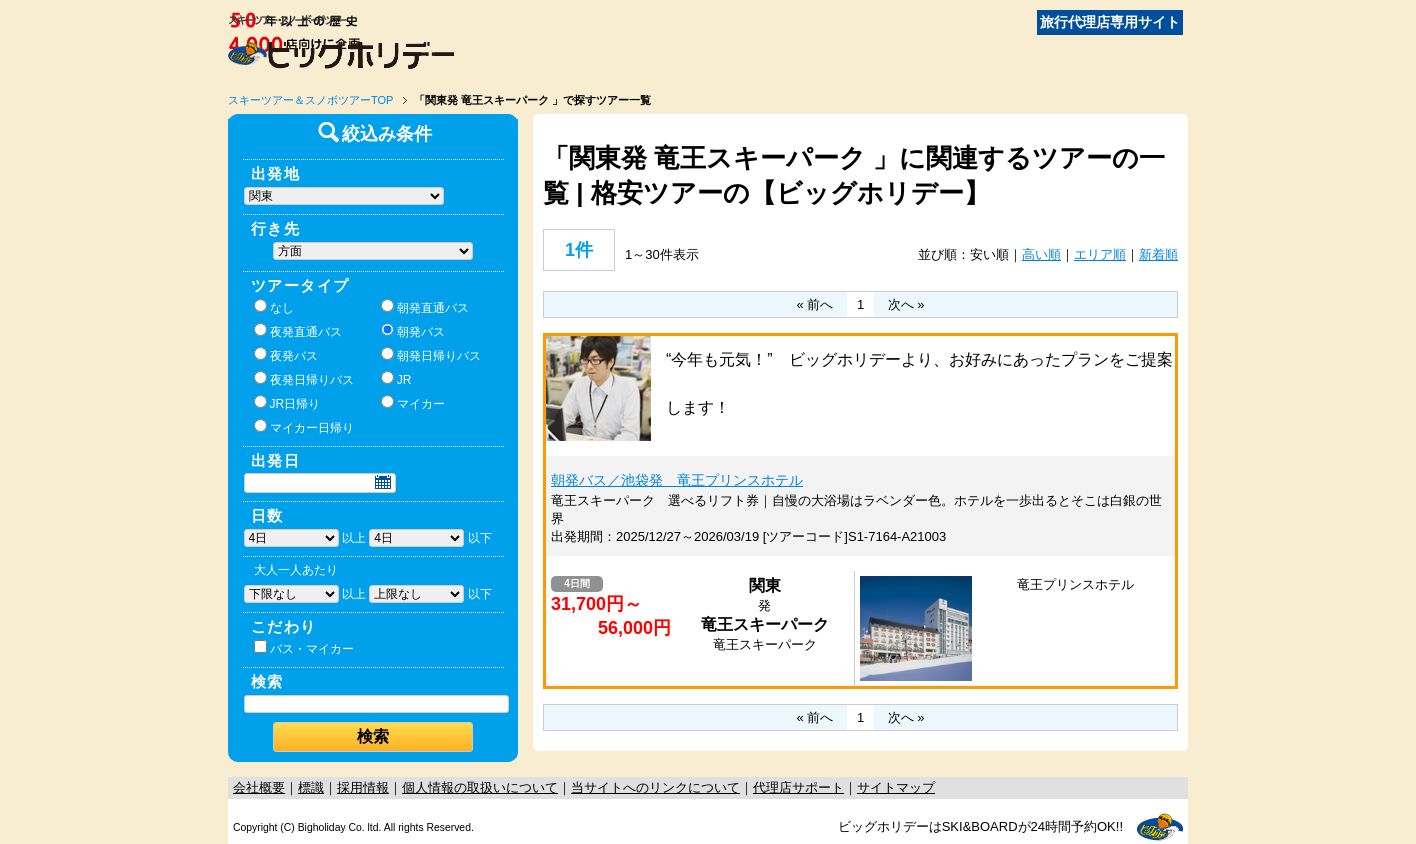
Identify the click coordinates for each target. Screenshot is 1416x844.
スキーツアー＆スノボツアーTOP (310, 100)
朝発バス (413, 331)
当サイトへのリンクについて (655, 787)
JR (396, 379)
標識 (311, 787)
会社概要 (259, 787)
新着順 (1158, 254)
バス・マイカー (304, 648)
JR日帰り (287, 403)
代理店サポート (798, 787)
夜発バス (286, 355)
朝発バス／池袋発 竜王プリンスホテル (677, 480)
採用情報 (363, 787)
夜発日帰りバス (304, 379)
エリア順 (1100, 254)
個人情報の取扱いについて (480, 787)
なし (274, 307)
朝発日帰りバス (431, 355)
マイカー (413, 403)
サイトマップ (896, 787)
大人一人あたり (296, 570)
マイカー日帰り (304, 427)
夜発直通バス (298, 331)
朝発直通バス (425, 307)
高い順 (1041, 254)
